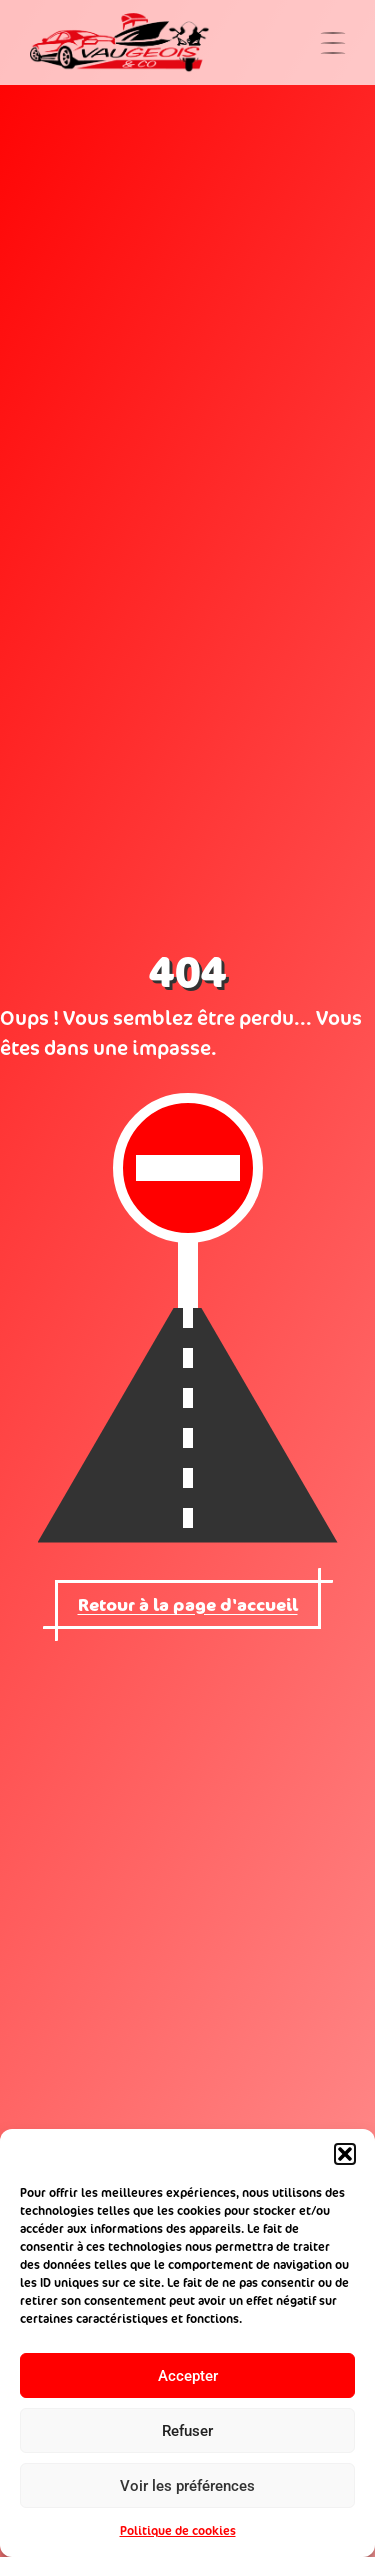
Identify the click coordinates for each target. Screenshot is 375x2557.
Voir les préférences (187, 2486)
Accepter (188, 2376)
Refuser (187, 2431)
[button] (345, 2154)
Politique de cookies (178, 2530)
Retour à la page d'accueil (188, 1604)
